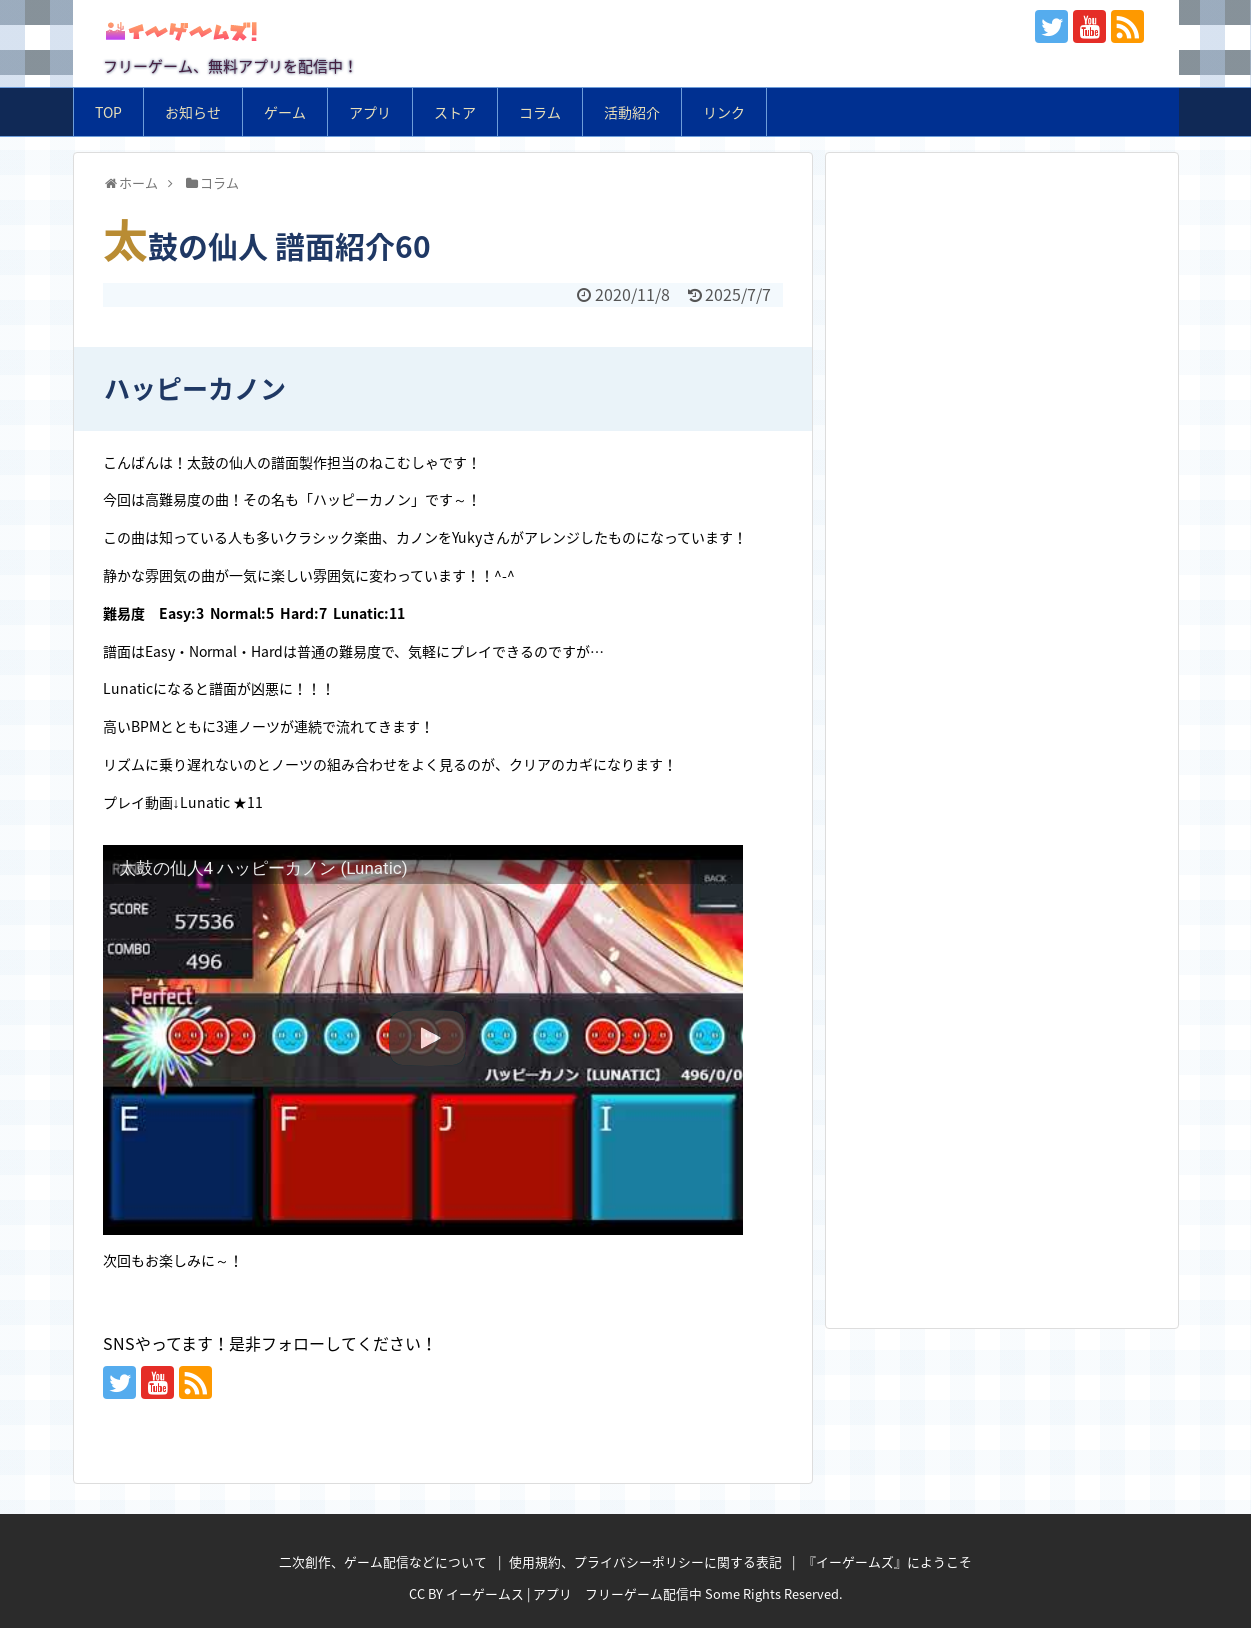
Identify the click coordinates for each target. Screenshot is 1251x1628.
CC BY (426, 1593)
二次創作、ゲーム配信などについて (383, 1561)
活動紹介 (632, 112)
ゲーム (285, 112)
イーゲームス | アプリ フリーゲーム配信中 (574, 1593)
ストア (455, 112)
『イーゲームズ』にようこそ (887, 1561)
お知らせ (193, 112)
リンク (724, 112)
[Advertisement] (1002, 298)
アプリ (370, 112)
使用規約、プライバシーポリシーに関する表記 (645, 1561)
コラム (540, 112)
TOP (108, 112)
